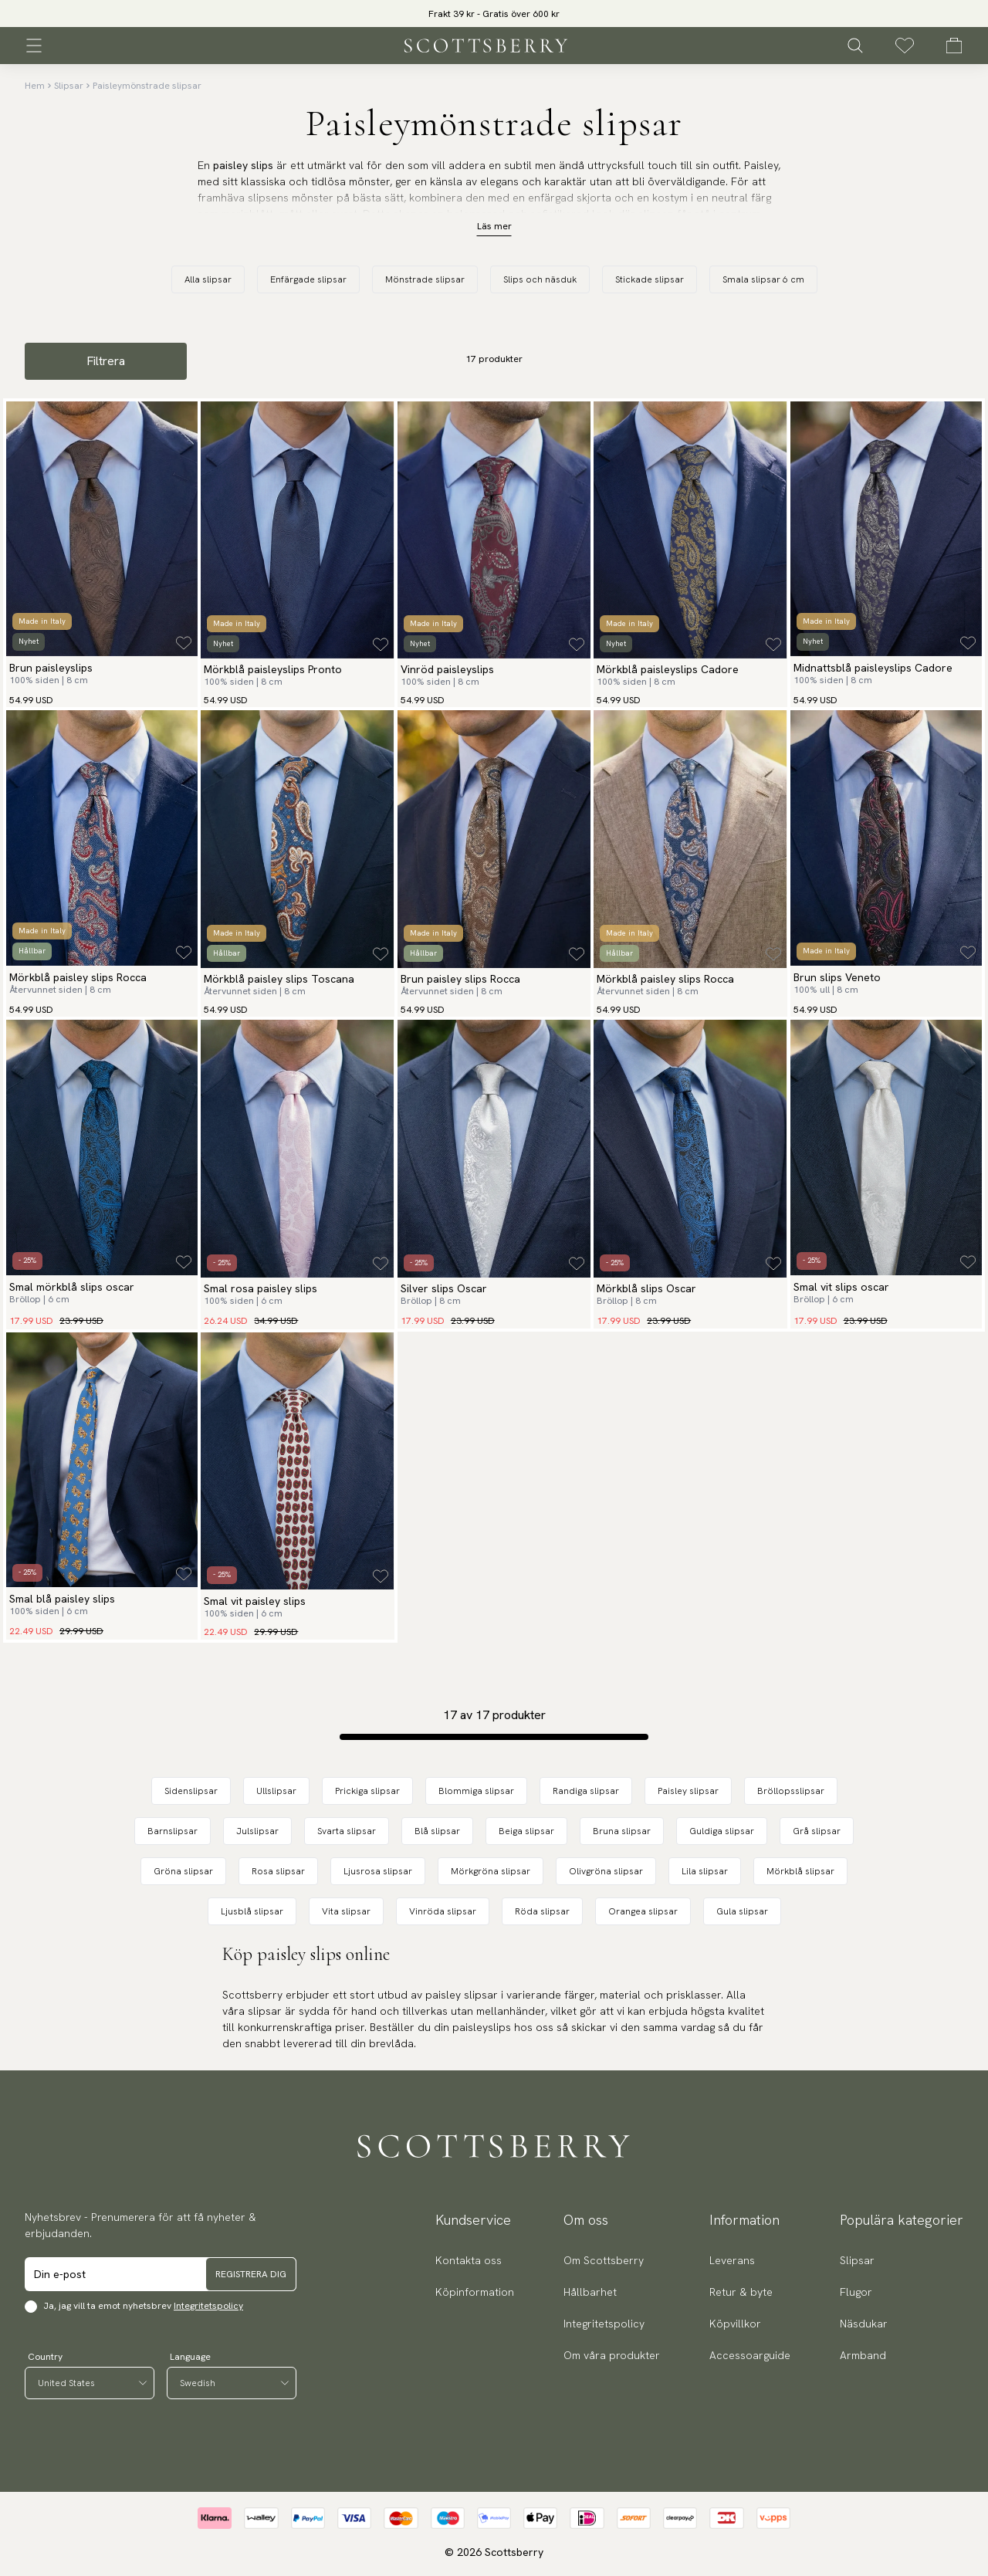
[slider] (494, 13)
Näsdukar (864, 2324)
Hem (35, 86)
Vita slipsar (346, 1911)
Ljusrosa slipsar (377, 1871)
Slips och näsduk (540, 279)
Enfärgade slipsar (308, 279)
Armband (863, 2355)
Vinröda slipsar (442, 1911)
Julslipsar (257, 1831)
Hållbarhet (590, 2292)
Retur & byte (741, 2292)
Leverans (732, 2260)
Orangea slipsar (643, 1911)
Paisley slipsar (688, 1791)
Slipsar (68, 86)
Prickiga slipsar (367, 1791)
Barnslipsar (172, 1831)
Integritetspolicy (208, 2306)
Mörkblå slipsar (800, 1871)
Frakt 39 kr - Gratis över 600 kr (494, 14)
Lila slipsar (705, 1871)
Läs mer (494, 226)
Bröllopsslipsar (790, 1791)
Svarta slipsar (346, 1831)
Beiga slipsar (526, 1831)
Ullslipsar (276, 1791)
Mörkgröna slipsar (490, 1871)
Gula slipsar (742, 1911)
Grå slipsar (817, 1831)
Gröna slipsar (183, 1871)
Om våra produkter (611, 2355)
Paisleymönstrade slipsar (147, 86)
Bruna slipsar (622, 1831)
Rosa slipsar (278, 1871)
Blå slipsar (437, 1831)
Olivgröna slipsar (606, 1871)
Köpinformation (474, 2292)
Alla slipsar (208, 279)
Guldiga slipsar (721, 1831)
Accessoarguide (749, 2355)
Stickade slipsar (649, 279)
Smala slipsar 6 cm (763, 279)
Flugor (856, 2292)
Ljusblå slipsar (252, 1911)
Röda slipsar (542, 1911)
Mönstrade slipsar (425, 279)
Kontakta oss (468, 2260)
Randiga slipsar (586, 1791)
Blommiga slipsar (476, 1791)
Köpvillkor (735, 2324)
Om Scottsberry (603, 2260)
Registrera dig (250, 2274)
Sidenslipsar (191, 1791)
